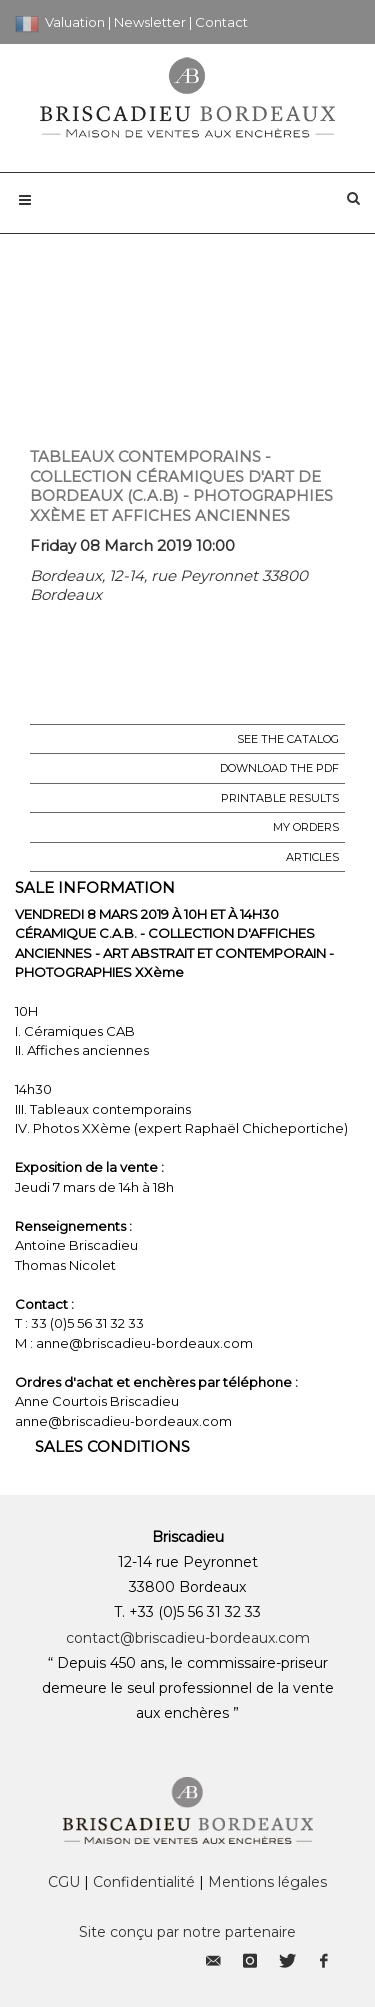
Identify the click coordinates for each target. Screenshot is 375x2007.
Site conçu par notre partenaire (187, 1932)
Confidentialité (144, 1882)
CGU (64, 1882)
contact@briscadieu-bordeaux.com (188, 1638)
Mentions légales (267, 1882)
